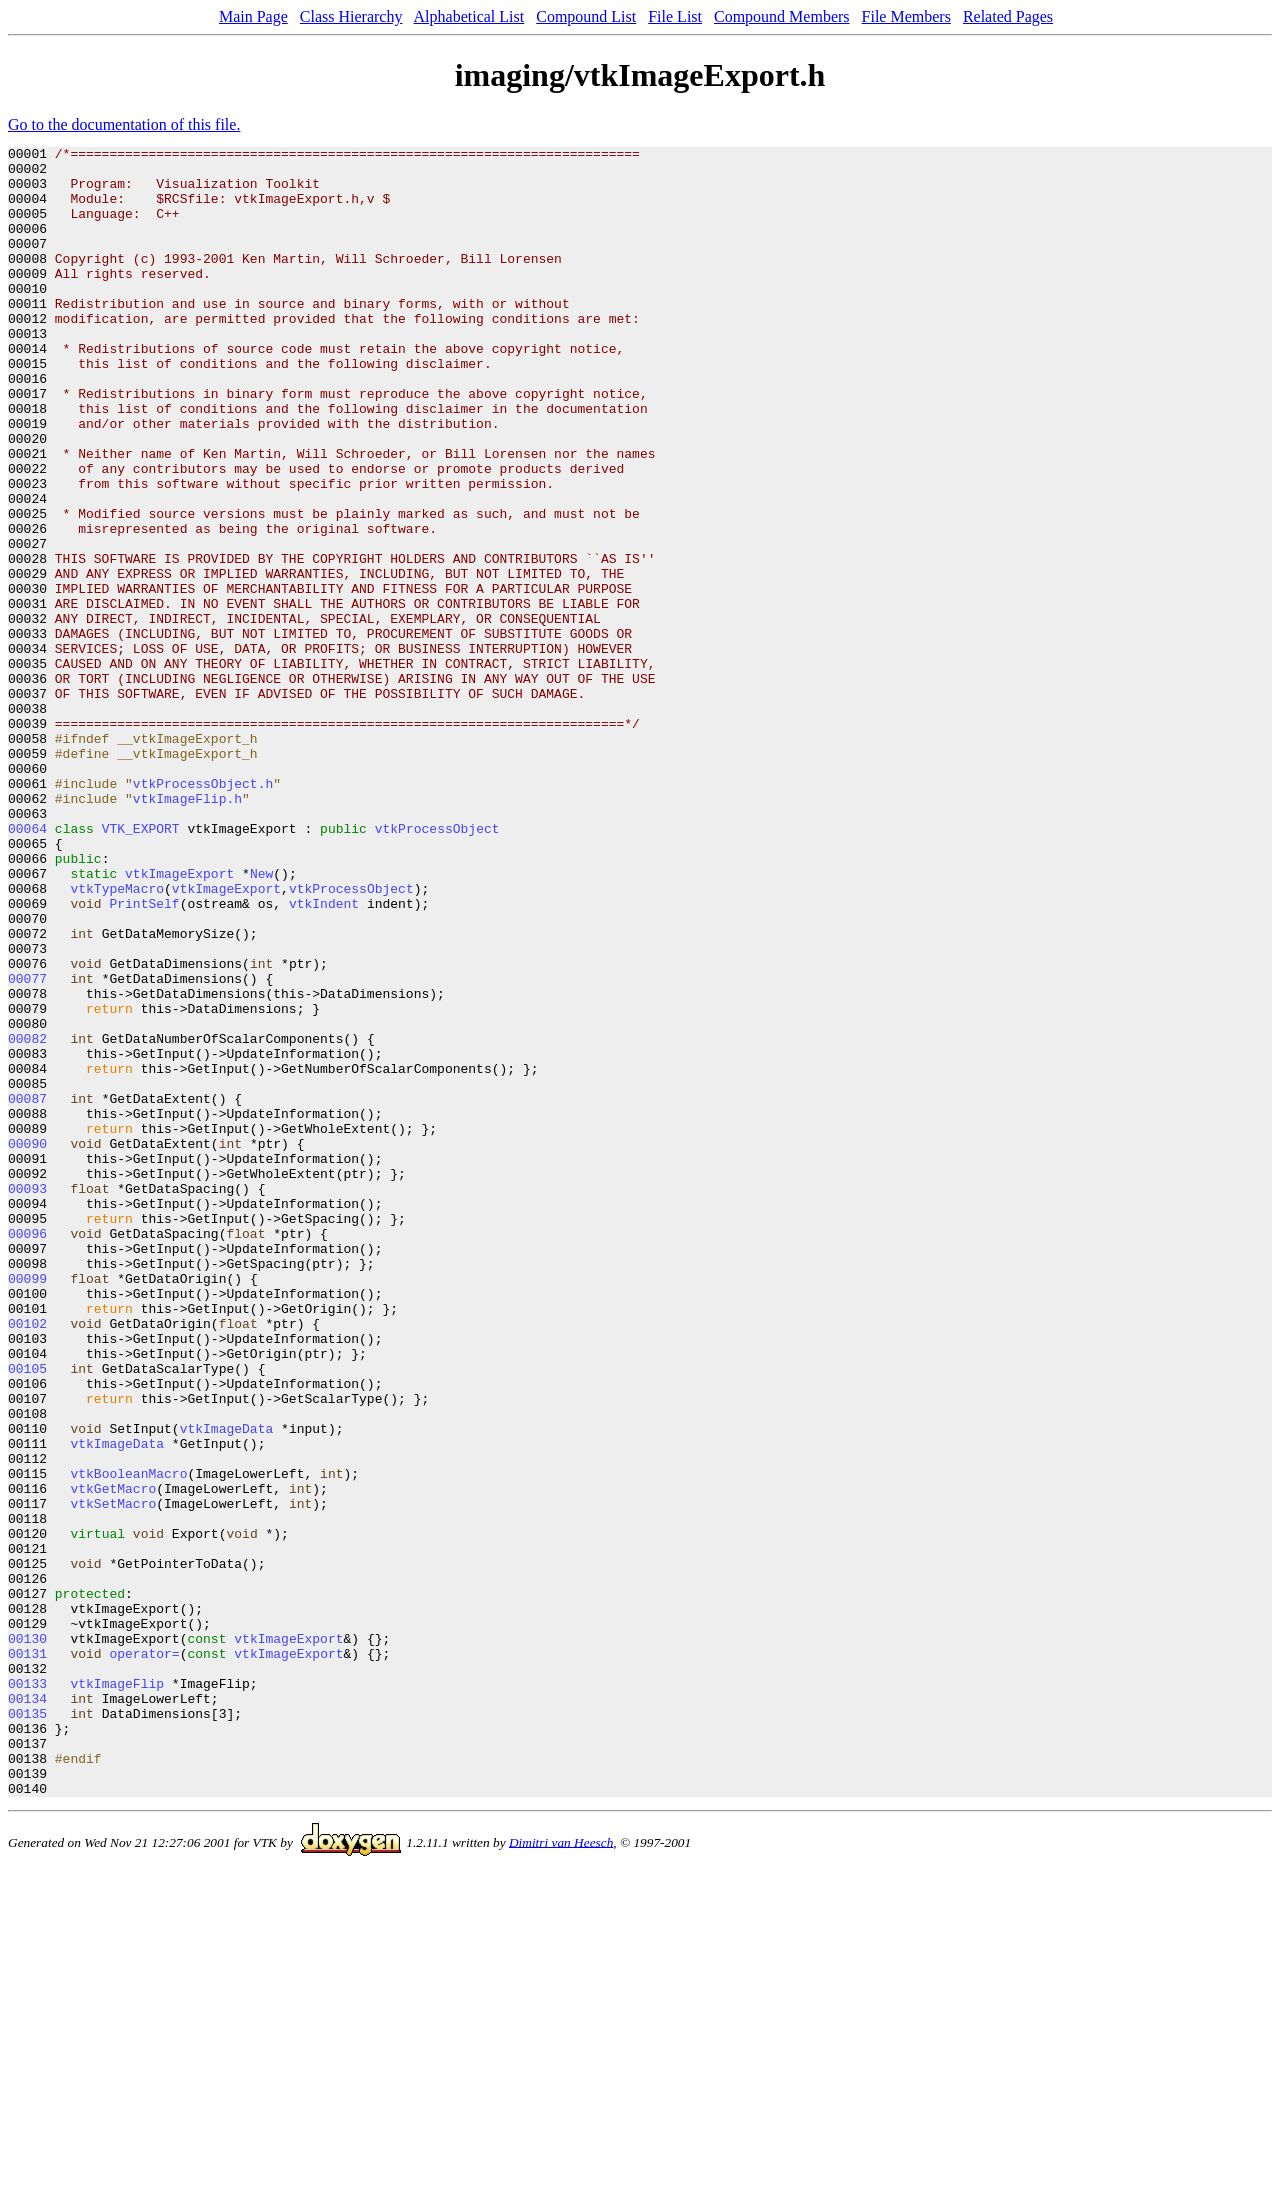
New (261, 1020)
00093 (27, 1398)
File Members (906, 16)
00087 (27, 1290)
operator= (144, 1956)
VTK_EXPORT (141, 966)
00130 (27, 1938)
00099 (27, 1506)
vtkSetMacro (113, 1776)
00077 (27, 1146)
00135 (27, 2028)
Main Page (253, 16)
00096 (27, 1452)
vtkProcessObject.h (203, 912)
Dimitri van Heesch (561, 2171)
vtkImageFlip (117, 1992)
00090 (27, 1344)
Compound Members (782, 16)
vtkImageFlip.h (187, 930)
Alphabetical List (469, 16)
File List (675, 16)
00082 (27, 1218)
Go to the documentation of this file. (124, 124)
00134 (27, 2010)
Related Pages (1008, 16)
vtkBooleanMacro (128, 1740)
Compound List (586, 16)
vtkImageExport (179, 1020)
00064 (27, 966)
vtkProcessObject (437, 966)
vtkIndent (324, 1056)
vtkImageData (227, 1686)
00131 (27, 1956)
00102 (27, 1560)
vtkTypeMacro (117, 1038)
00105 (27, 1614)
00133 (27, 1992)
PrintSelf (144, 1056)
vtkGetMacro (113, 1758)
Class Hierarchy (351, 16)
